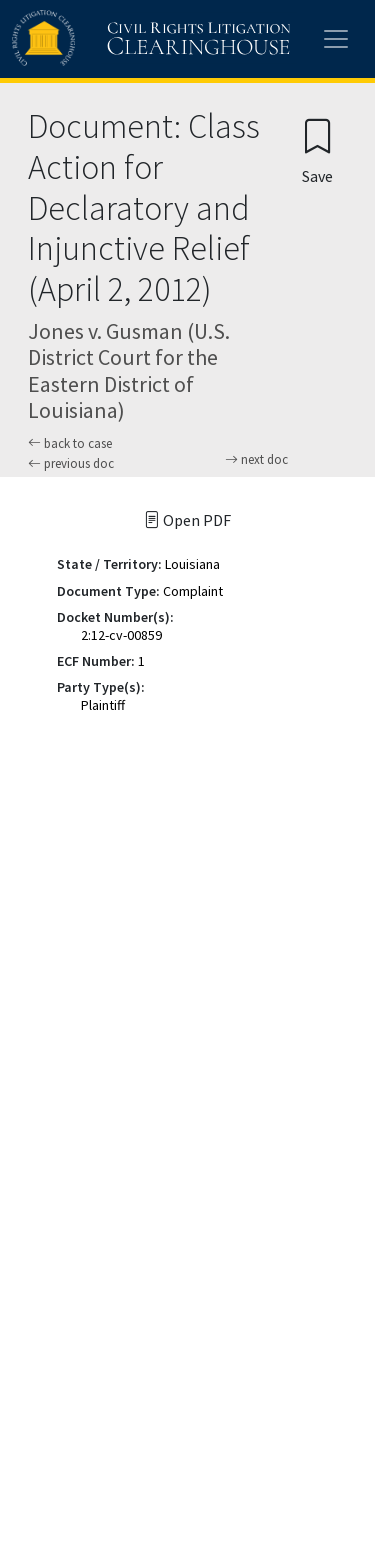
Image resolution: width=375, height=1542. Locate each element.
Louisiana (192, 564)
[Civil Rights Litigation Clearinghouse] (112, 39)
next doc (256, 460)
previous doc (71, 463)
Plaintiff (103, 705)
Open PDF (187, 520)
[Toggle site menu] (336, 39)
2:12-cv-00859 (121, 635)
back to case (70, 443)
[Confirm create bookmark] (317, 150)
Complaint (193, 591)
